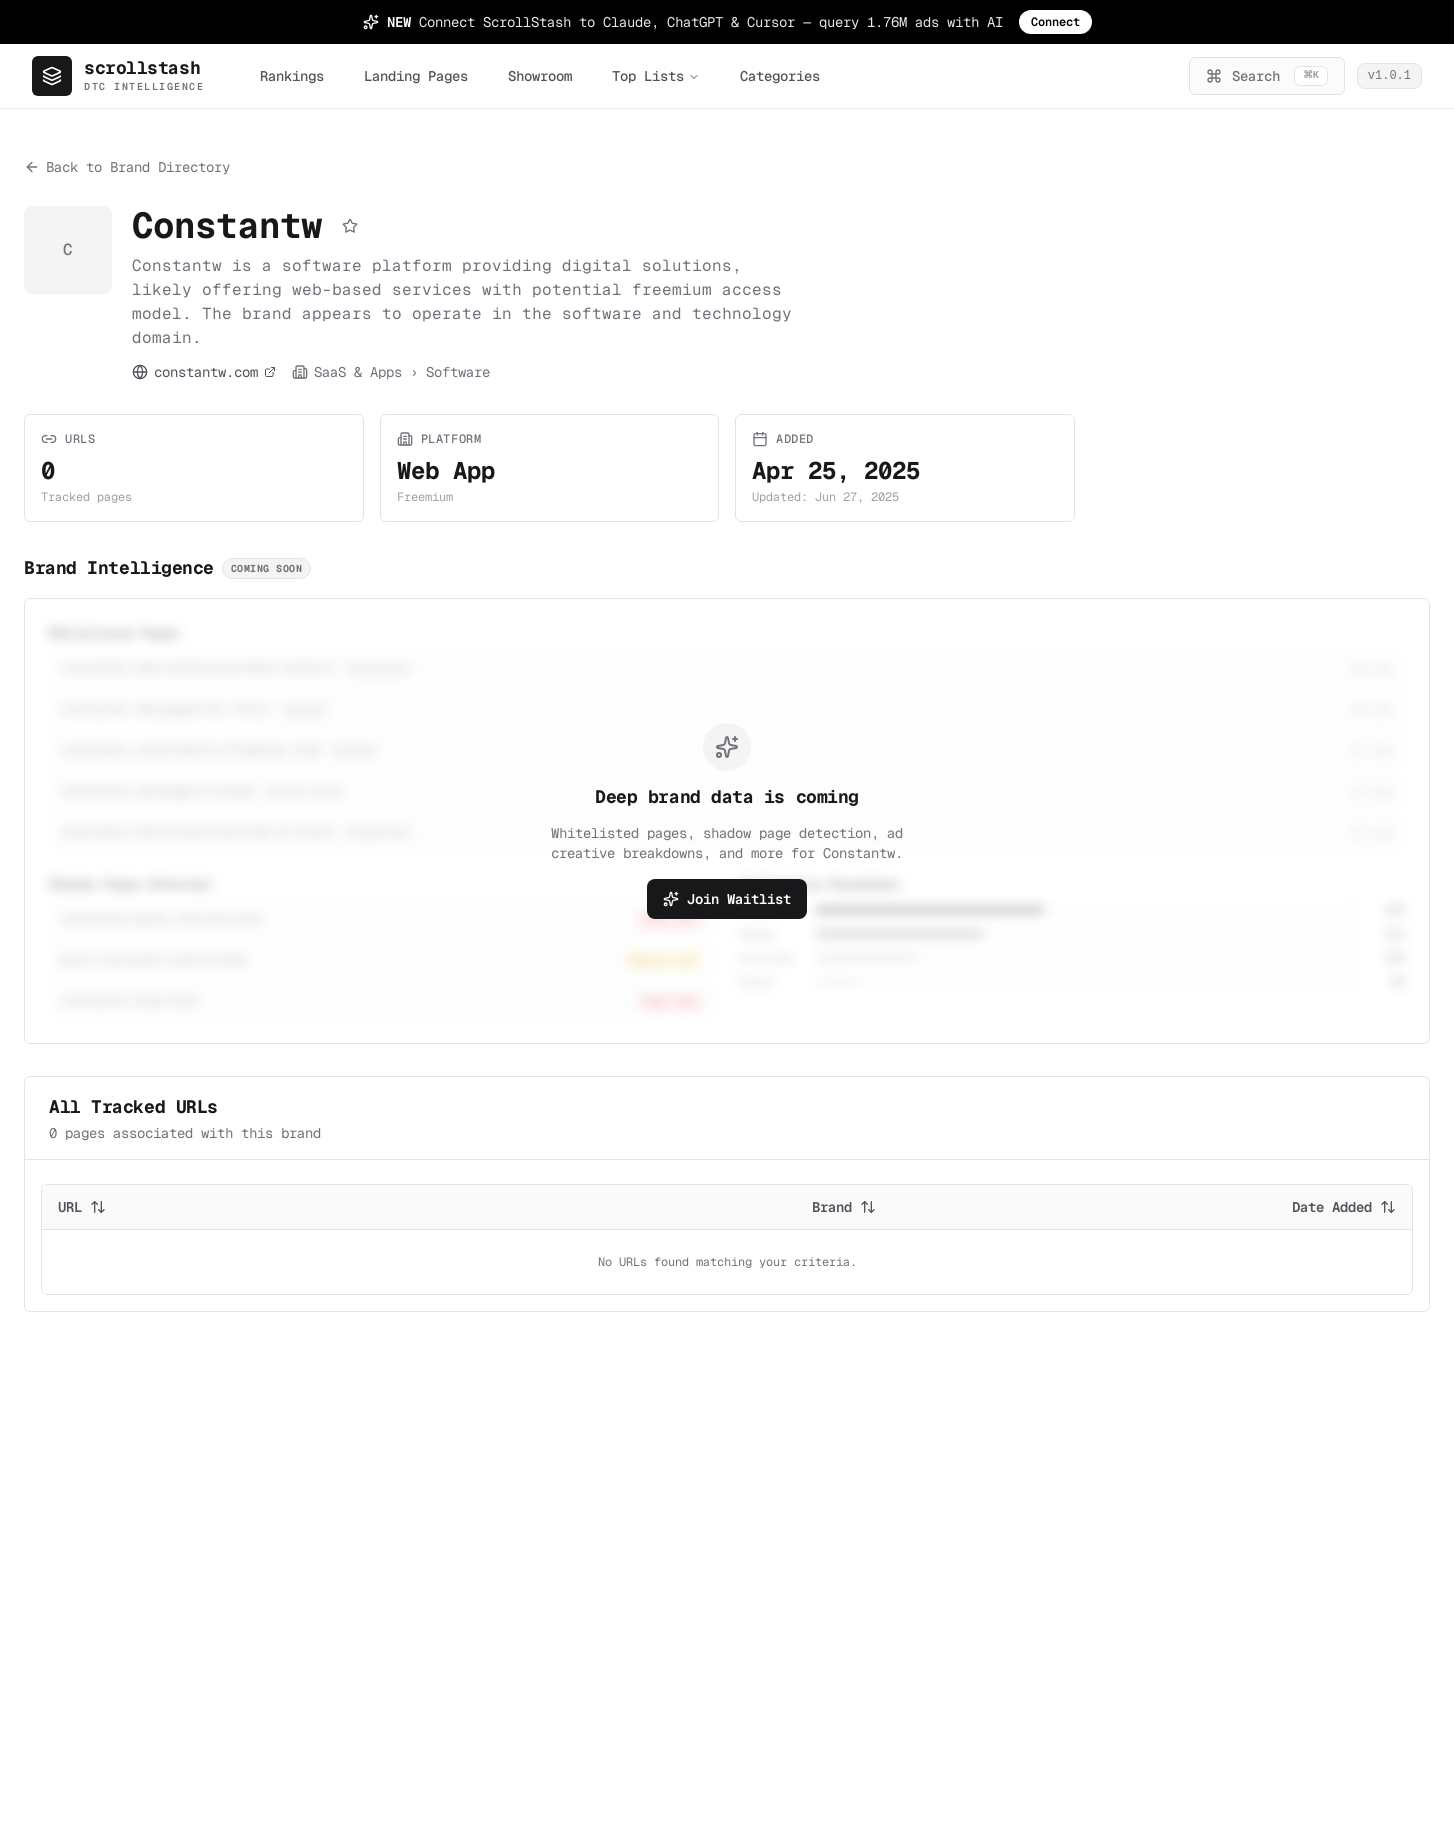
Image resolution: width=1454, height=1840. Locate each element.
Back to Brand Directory (127, 167)
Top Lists (656, 76)
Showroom (540, 76)
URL (82, 1207)
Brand (844, 1207)
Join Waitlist (727, 899)
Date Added (1344, 1207)
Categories (780, 76)
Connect (1055, 22)
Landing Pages (416, 76)
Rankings (292, 76)
